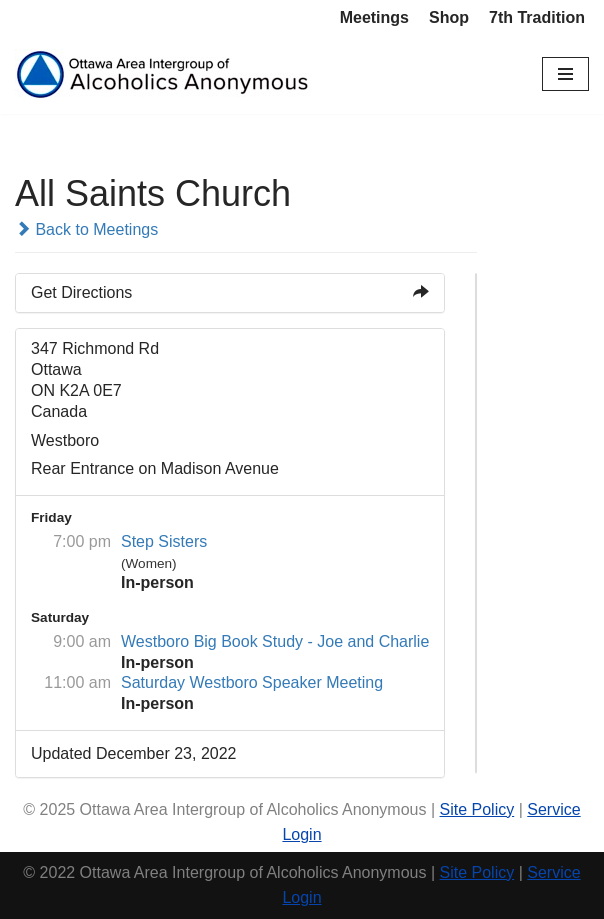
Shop (449, 17)
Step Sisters (164, 541)
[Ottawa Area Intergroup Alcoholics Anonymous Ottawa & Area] (165, 74)
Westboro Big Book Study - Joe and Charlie (275, 641)
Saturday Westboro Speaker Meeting (252, 682)
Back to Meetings (86, 229)
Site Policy (477, 809)
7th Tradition (537, 17)
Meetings (374, 17)
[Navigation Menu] (565, 74)
